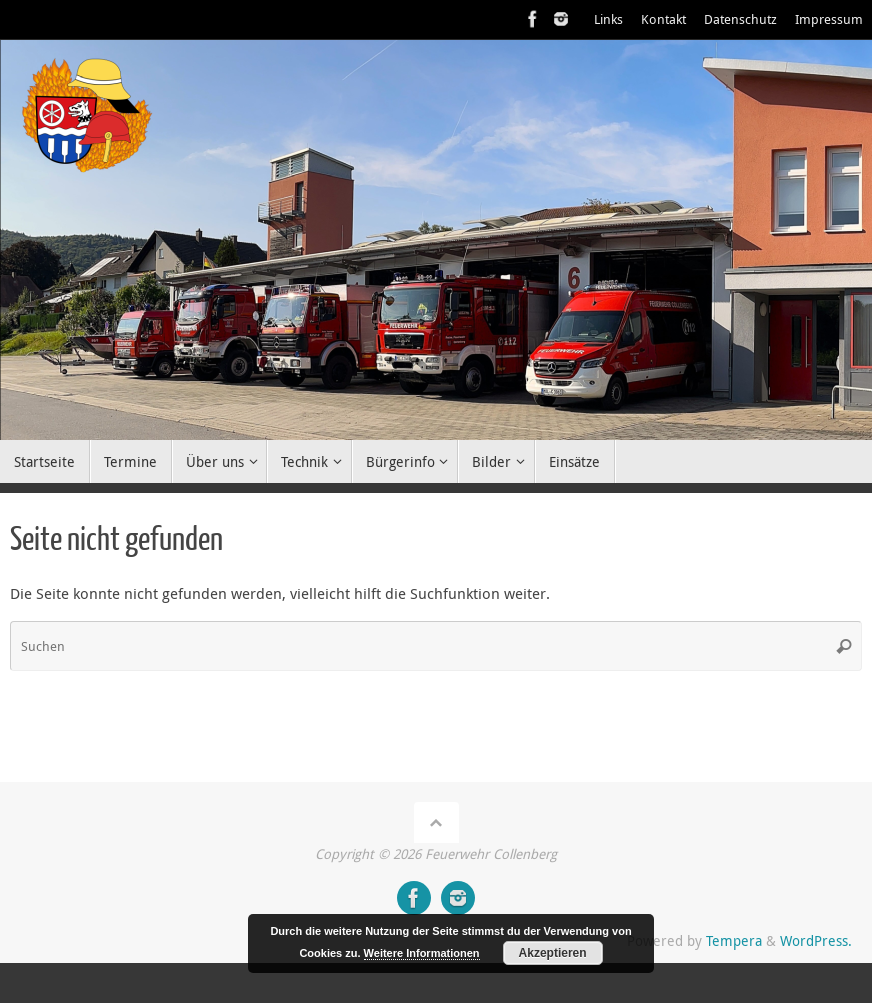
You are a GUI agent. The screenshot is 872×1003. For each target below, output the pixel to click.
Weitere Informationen (422, 953)
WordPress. (816, 941)
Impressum (829, 19)
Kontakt (663, 19)
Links (608, 19)
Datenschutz (740, 19)
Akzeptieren (553, 953)
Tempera (734, 941)
